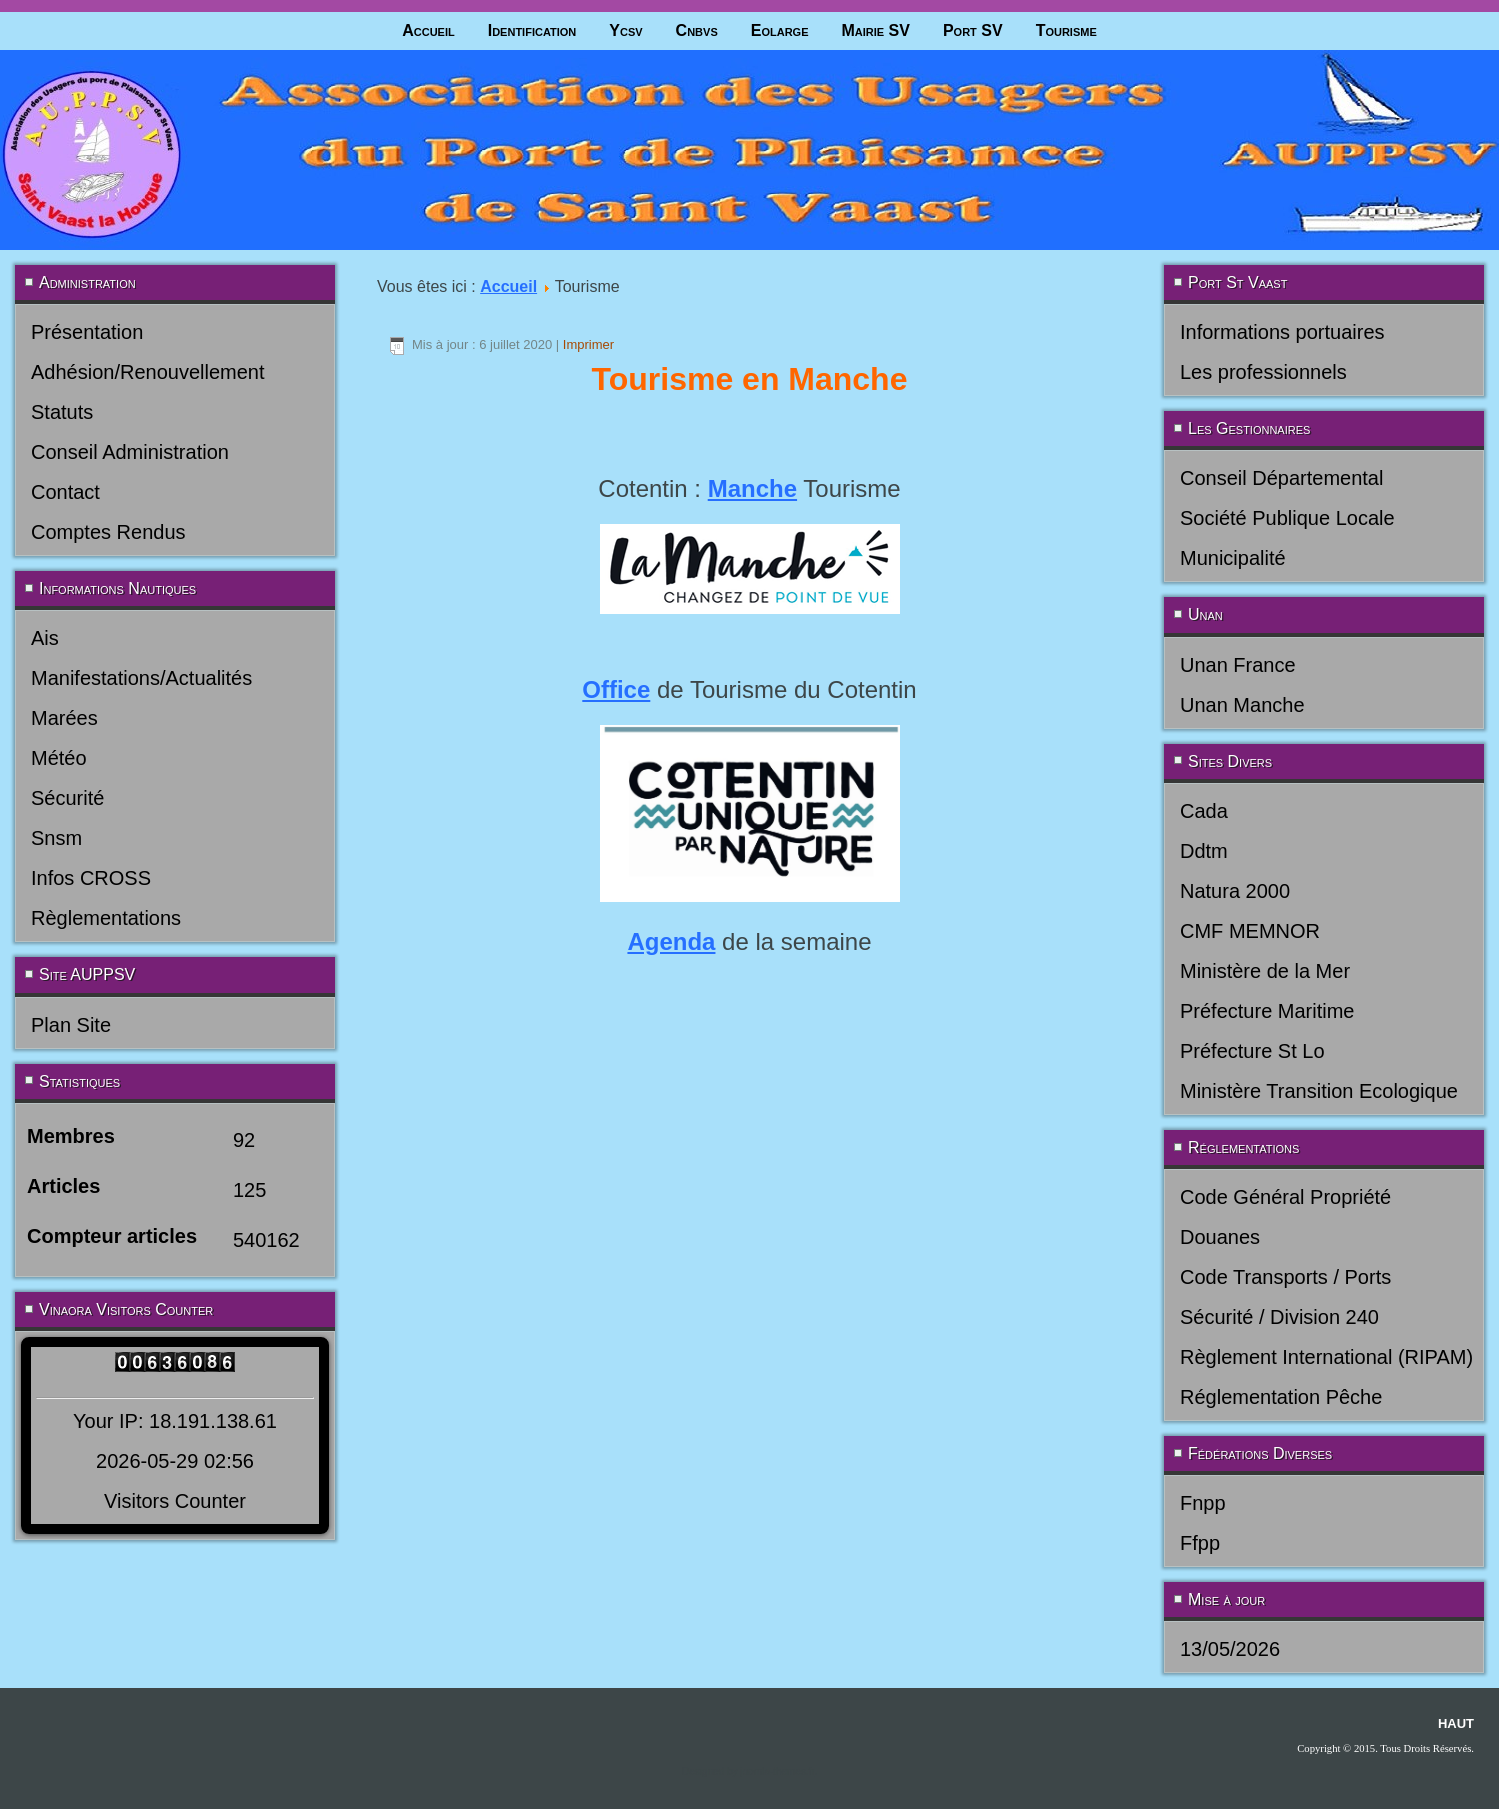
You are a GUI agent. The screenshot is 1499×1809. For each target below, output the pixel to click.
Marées (64, 718)
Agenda (671, 941)
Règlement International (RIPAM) (1326, 1357)
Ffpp (1200, 1543)
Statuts (62, 412)
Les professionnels (1263, 372)
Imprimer (588, 344)
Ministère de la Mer (1265, 971)
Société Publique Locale (1287, 518)
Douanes (1220, 1237)
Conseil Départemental (1281, 478)
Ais (45, 638)
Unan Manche (1242, 705)
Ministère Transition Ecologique (1319, 1091)
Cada (1204, 811)
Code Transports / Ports (1285, 1277)
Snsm (56, 838)
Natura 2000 (1235, 891)
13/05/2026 (1230, 1649)
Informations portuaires (1282, 332)
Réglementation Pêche (1281, 1397)
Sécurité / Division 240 (1279, 1317)
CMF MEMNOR (1250, 931)
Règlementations (106, 918)
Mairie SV (875, 30)
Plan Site (71, 1025)
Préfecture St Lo (1252, 1051)
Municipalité (1233, 558)
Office (616, 689)
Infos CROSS (91, 878)
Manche (752, 488)
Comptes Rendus (108, 532)
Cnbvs (697, 30)
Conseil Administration (130, 452)
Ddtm (1204, 851)
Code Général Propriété (1285, 1197)
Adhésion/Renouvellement (148, 372)
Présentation (87, 332)
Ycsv (625, 30)
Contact (65, 492)
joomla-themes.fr (777, 1771)
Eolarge (780, 30)
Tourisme (1066, 30)
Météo (59, 758)
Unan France (1238, 665)
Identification (532, 30)
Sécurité (67, 798)
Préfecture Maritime (1267, 1011)
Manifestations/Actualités (141, 678)
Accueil (428, 30)
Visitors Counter (175, 1501)
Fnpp (1203, 1503)
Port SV (973, 30)
